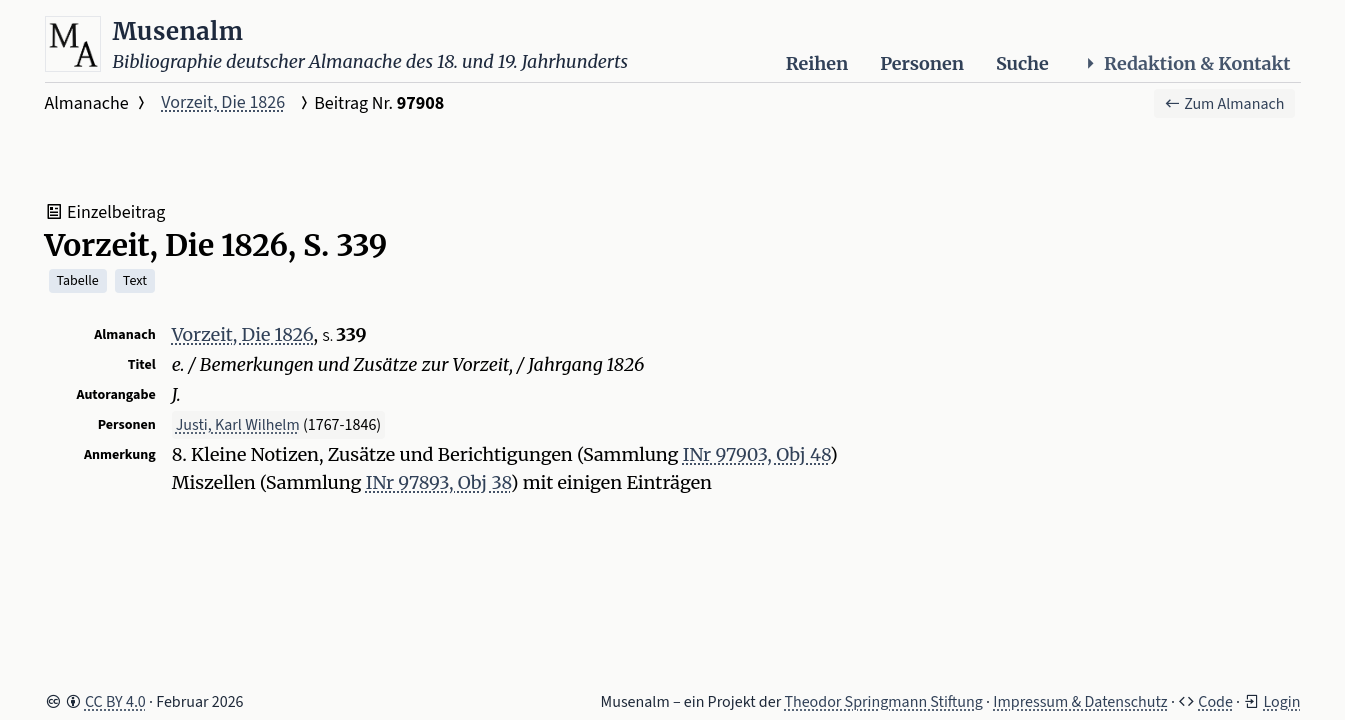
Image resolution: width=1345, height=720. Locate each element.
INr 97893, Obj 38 (438, 482)
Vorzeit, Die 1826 (223, 102)
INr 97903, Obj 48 (756, 454)
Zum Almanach (1224, 104)
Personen (922, 63)
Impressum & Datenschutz (1080, 702)
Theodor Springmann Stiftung (883, 702)
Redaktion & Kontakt (1186, 63)
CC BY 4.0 (115, 702)
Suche (1022, 63)
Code (1215, 702)
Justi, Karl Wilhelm (238, 425)
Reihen (817, 63)
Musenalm (178, 31)
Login (1281, 702)
